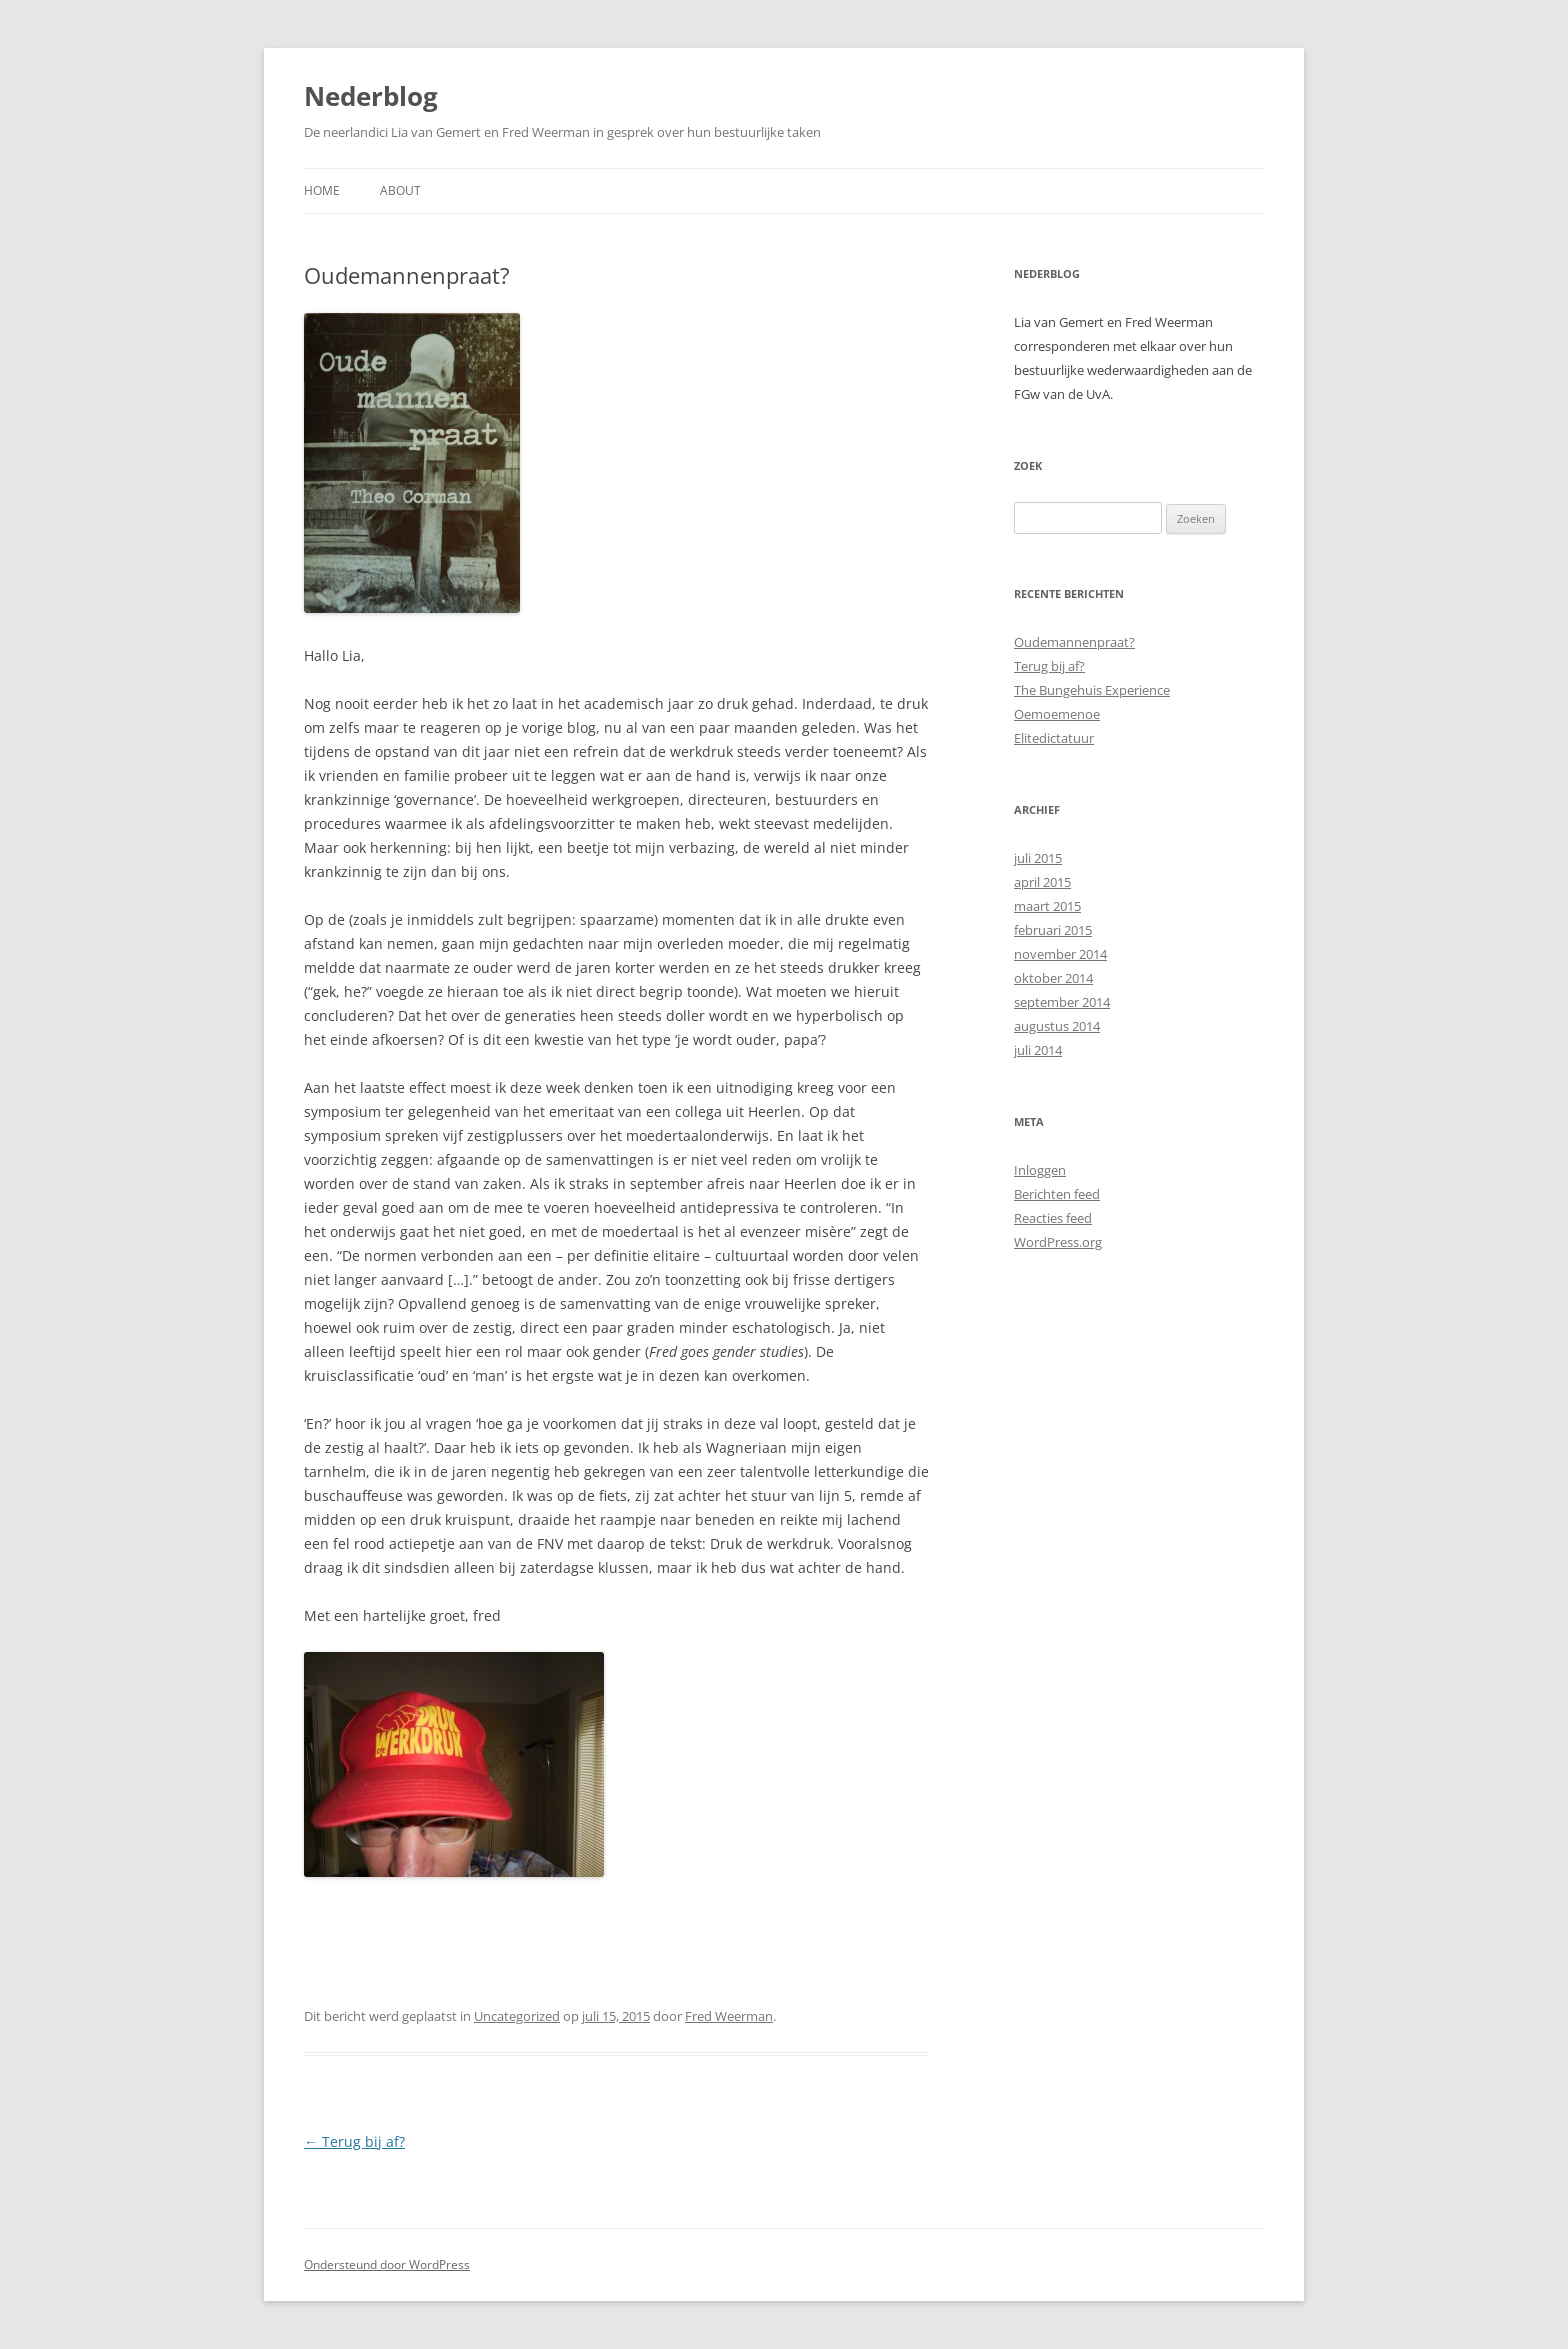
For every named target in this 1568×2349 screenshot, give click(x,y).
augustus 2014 (1057, 1026)
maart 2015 (1047, 906)
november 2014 (1060, 954)
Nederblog (371, 96)
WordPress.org (1058, 1242)
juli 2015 (1038, 858)
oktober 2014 (1053, 978)
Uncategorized (517, 2016)
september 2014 (1062, 1002)
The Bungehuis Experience (1092, 690)
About (400, 190)
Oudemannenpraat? (1074, 642)
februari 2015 (1053, 930)
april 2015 (1042, 882)
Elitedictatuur (1054, 738)
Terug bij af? (354, 2141)
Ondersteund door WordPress (387, 2264)
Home (322, 190)
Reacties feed (1053, 1218)
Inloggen (1040, 1170)
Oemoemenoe (1057, 714)
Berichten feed (1057, 1194)
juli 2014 (1038, 1050)
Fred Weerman (729, 2016)
